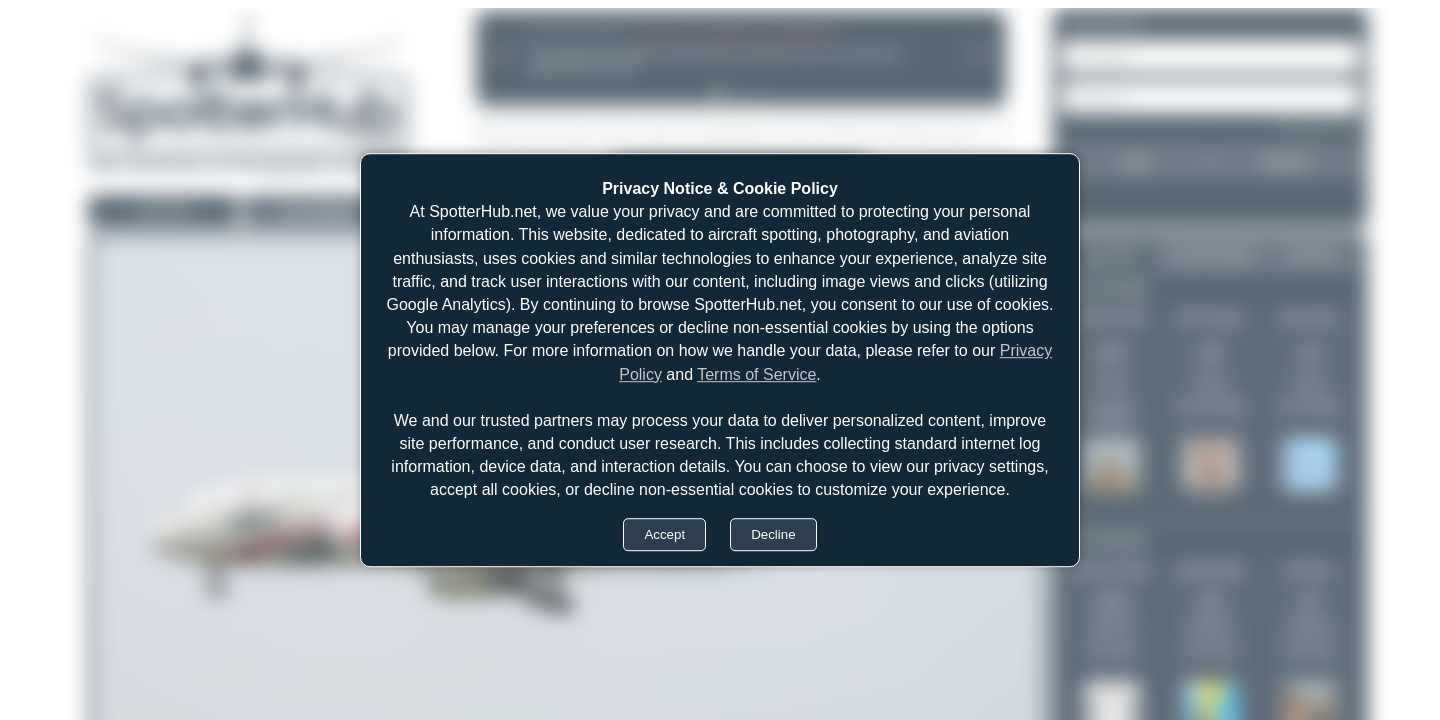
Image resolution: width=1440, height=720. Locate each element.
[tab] (717, 94)
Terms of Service (756, 374)
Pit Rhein (1309, 569)
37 (1309, 602)
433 (1111, 602)
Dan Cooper (1210, 316)
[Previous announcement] (504, 52)
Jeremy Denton (1111, 569)
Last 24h (163, 211)
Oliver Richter (1111, 316)
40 (1210, 602)
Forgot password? (1317, 124)
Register (1286, 161)
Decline (773, 534)
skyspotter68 (1210, 569)
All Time (1312, 255)
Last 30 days (1210, 255)
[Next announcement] (978, 52)
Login (1134, 161)
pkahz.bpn (1309, 316)
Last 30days (318, 211)
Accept (664, 534)
